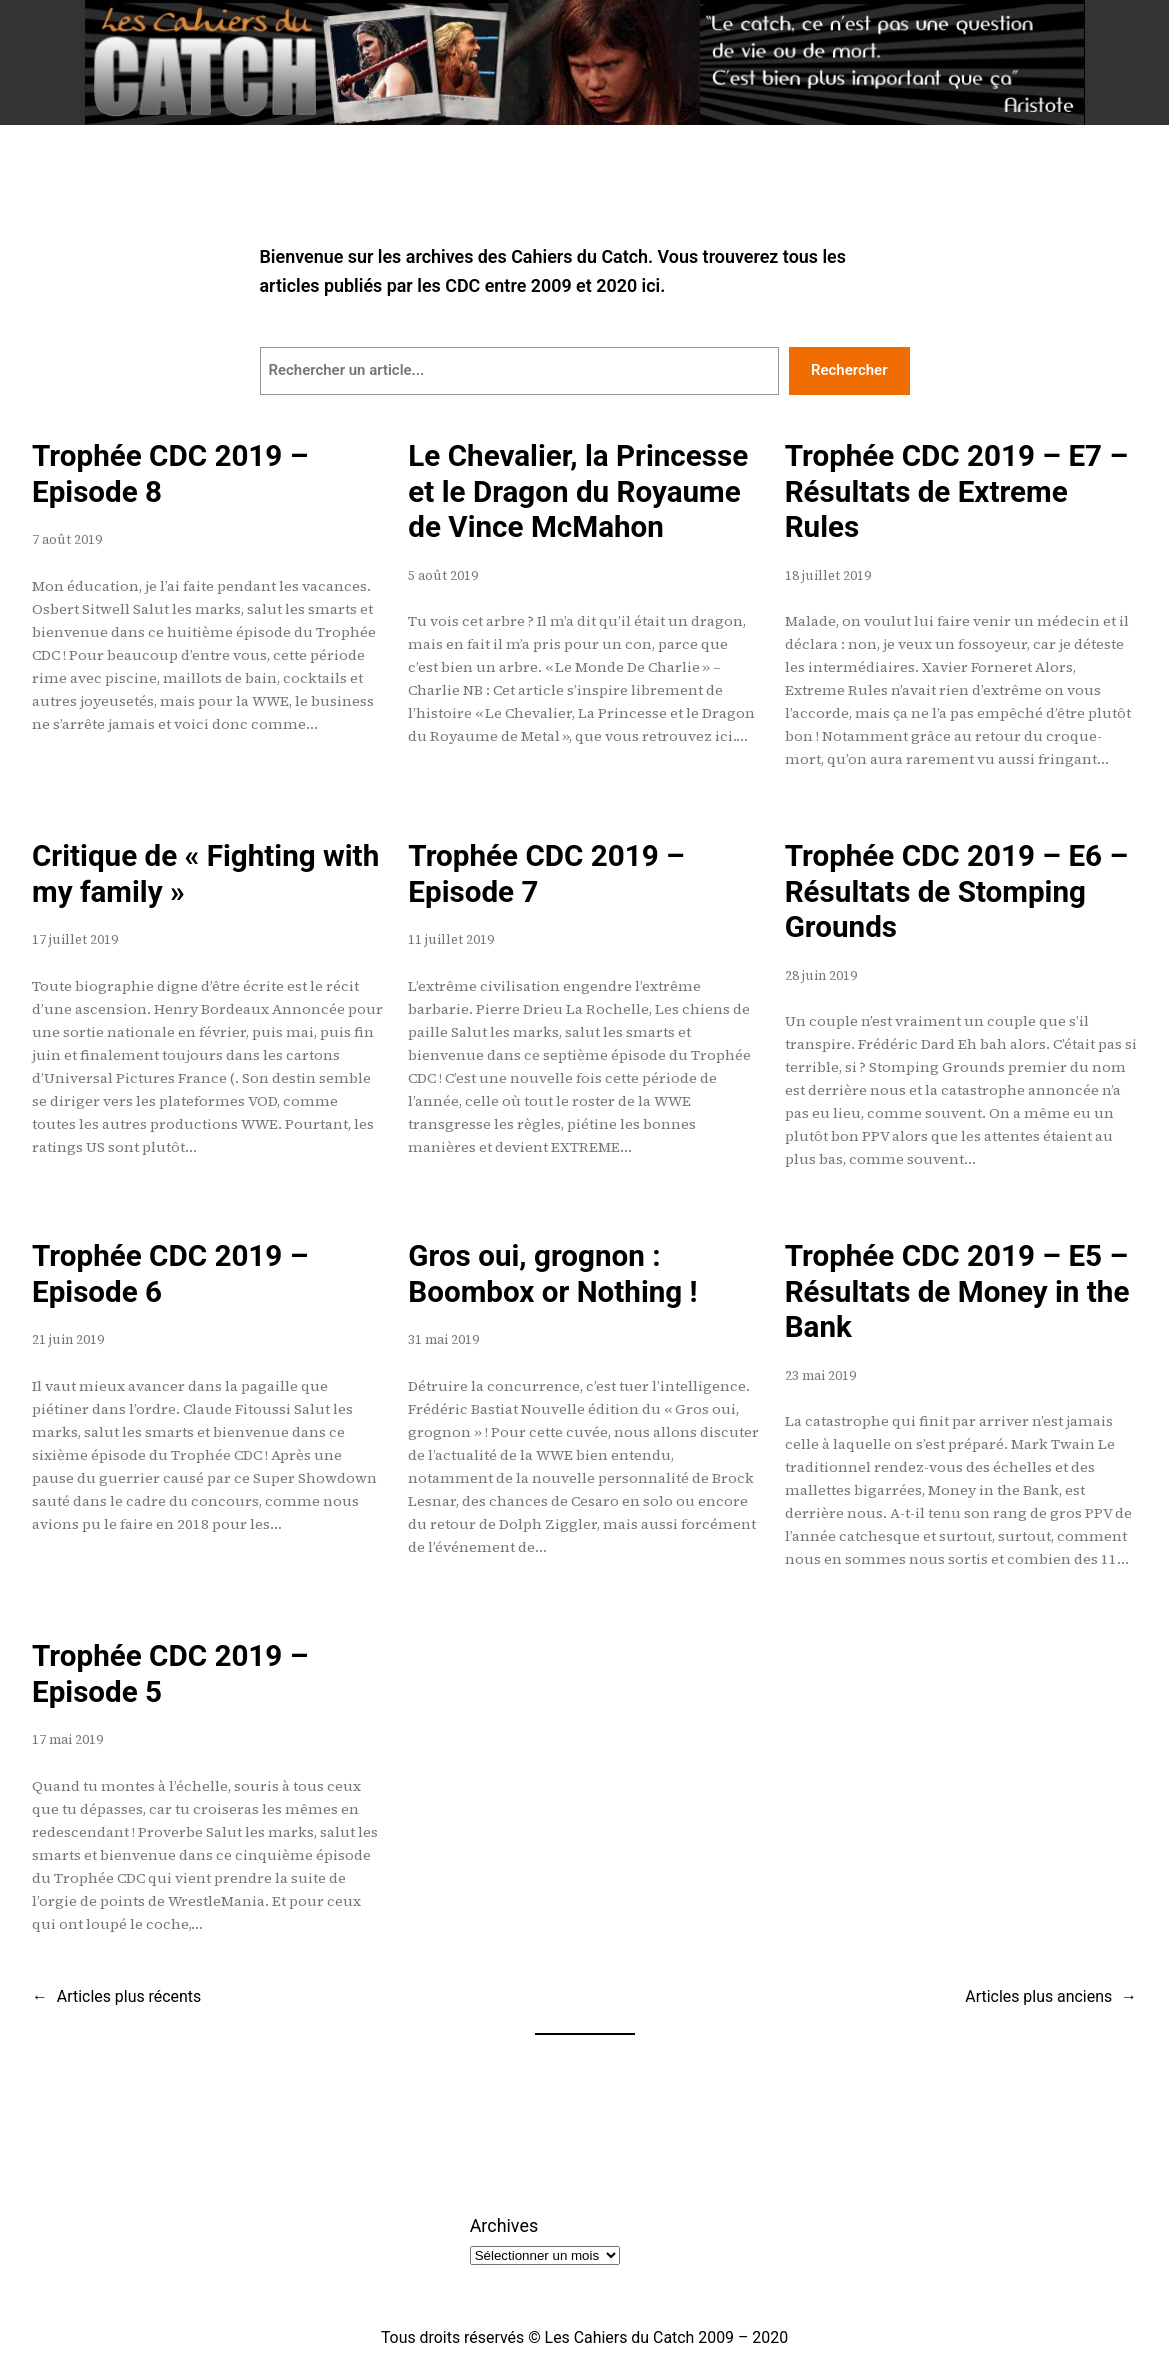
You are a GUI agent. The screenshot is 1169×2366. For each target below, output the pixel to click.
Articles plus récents (116, 1996)
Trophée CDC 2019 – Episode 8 (170, 474)
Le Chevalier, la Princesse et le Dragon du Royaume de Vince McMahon (578, 491)
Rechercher (849, 370)
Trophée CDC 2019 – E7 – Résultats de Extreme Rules (956, 491)
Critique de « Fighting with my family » (205, 874)
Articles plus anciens (1051, 1996)
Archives (504, 2225)
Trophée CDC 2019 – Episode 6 (170, 1274)
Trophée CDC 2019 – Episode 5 (170, 1674)
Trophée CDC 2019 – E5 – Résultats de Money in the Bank (957, 1291)
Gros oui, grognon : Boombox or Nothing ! (552, 1274)
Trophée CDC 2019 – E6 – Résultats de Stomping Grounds (956, 891)
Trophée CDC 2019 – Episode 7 (546, 874)
